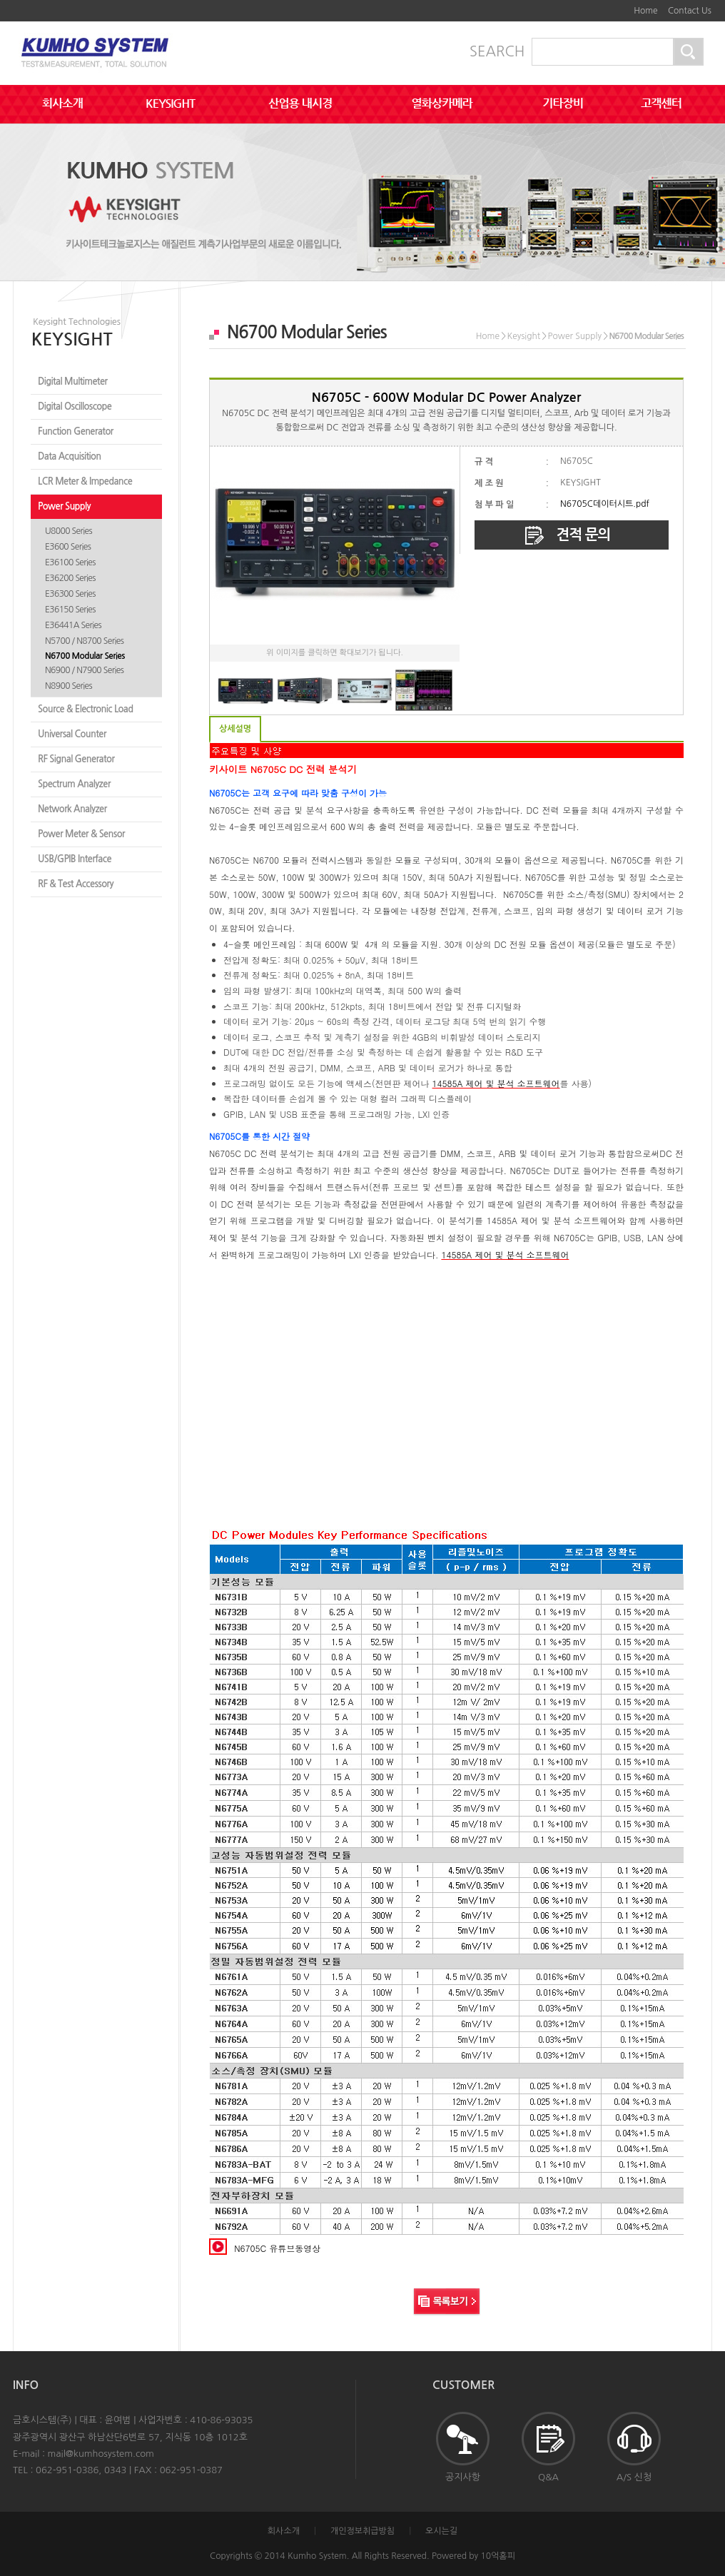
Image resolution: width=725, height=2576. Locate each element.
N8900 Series (68, 686)
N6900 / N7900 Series (84, 670)
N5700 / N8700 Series (84, 641)
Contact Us (689, 10)
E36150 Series (70, 609)
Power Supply (64, 506)
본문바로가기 (608, 6)
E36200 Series (70, 578)
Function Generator (75, 431)
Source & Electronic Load (85, 709)
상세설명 (235, 728)
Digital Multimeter (72, 381)
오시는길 (441, 2531)
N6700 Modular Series (85, 656)
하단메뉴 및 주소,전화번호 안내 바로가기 (619, 6)
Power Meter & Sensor (81, 834)
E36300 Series (70, 594)
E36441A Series (73, 625)
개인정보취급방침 (362, 2531)
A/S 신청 (634, 2447)
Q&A (548, 2447)
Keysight (523, 336)
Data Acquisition (69, 456)
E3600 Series (68, 546)
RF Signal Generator (76, 759)
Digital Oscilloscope (74, 406)
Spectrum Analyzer (74, 784)
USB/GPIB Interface (74, 859)
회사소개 (284, 2531)
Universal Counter (72, 734)
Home (645, 10)
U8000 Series (68, 531)
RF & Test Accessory (75, 884)
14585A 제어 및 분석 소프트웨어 (496, 1083)
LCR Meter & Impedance (85, 481)
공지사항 (463, 2447)
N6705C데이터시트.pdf (604, 504)
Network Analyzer (72, 809)
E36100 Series (70, 562)
